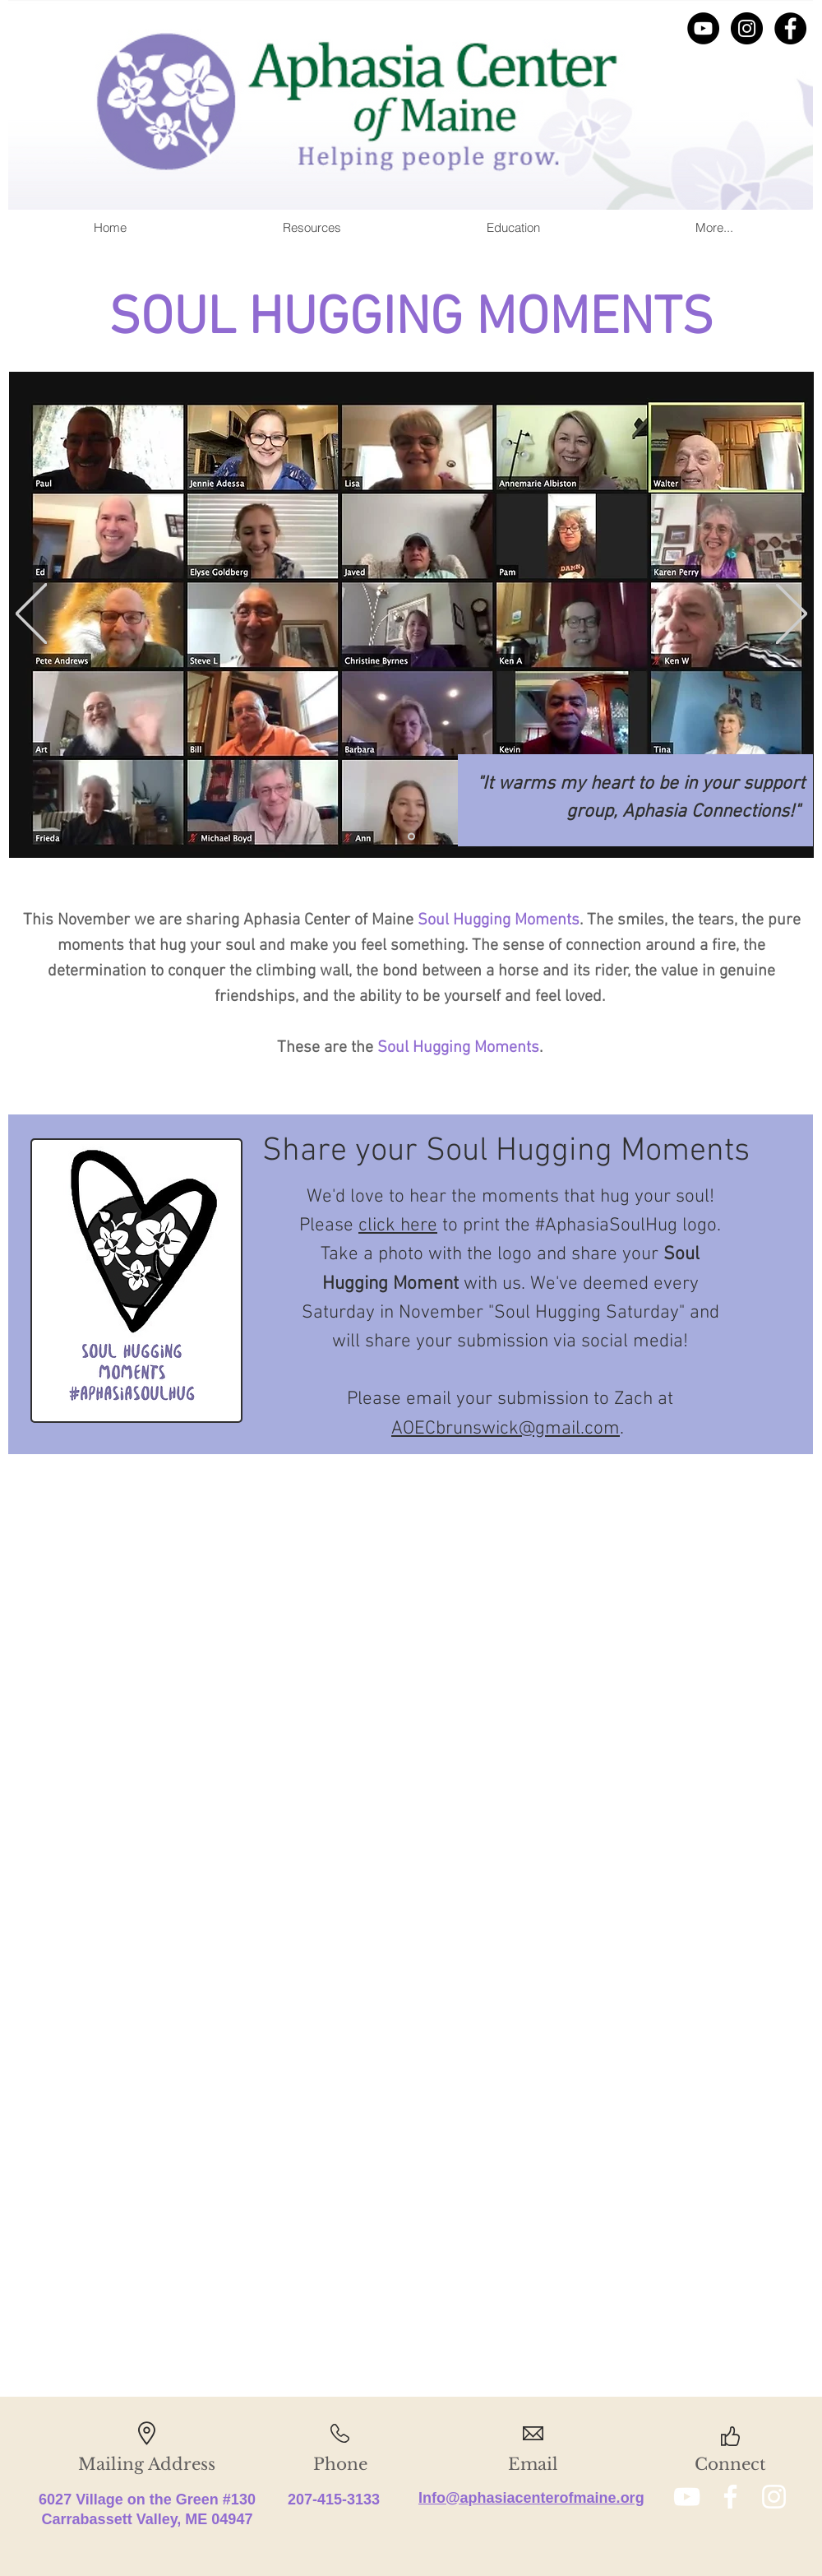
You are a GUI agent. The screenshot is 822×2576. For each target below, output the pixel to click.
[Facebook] (790, 28)
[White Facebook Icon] (730, 2497)
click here (397, 1225)
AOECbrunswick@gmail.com (505, 1428)
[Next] (791, 614)
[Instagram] (747, 28)
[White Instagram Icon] (774, 2497)
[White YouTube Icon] (687, 2497)
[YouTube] (703, 28)
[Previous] (31, 614)
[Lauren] (411, 837)
